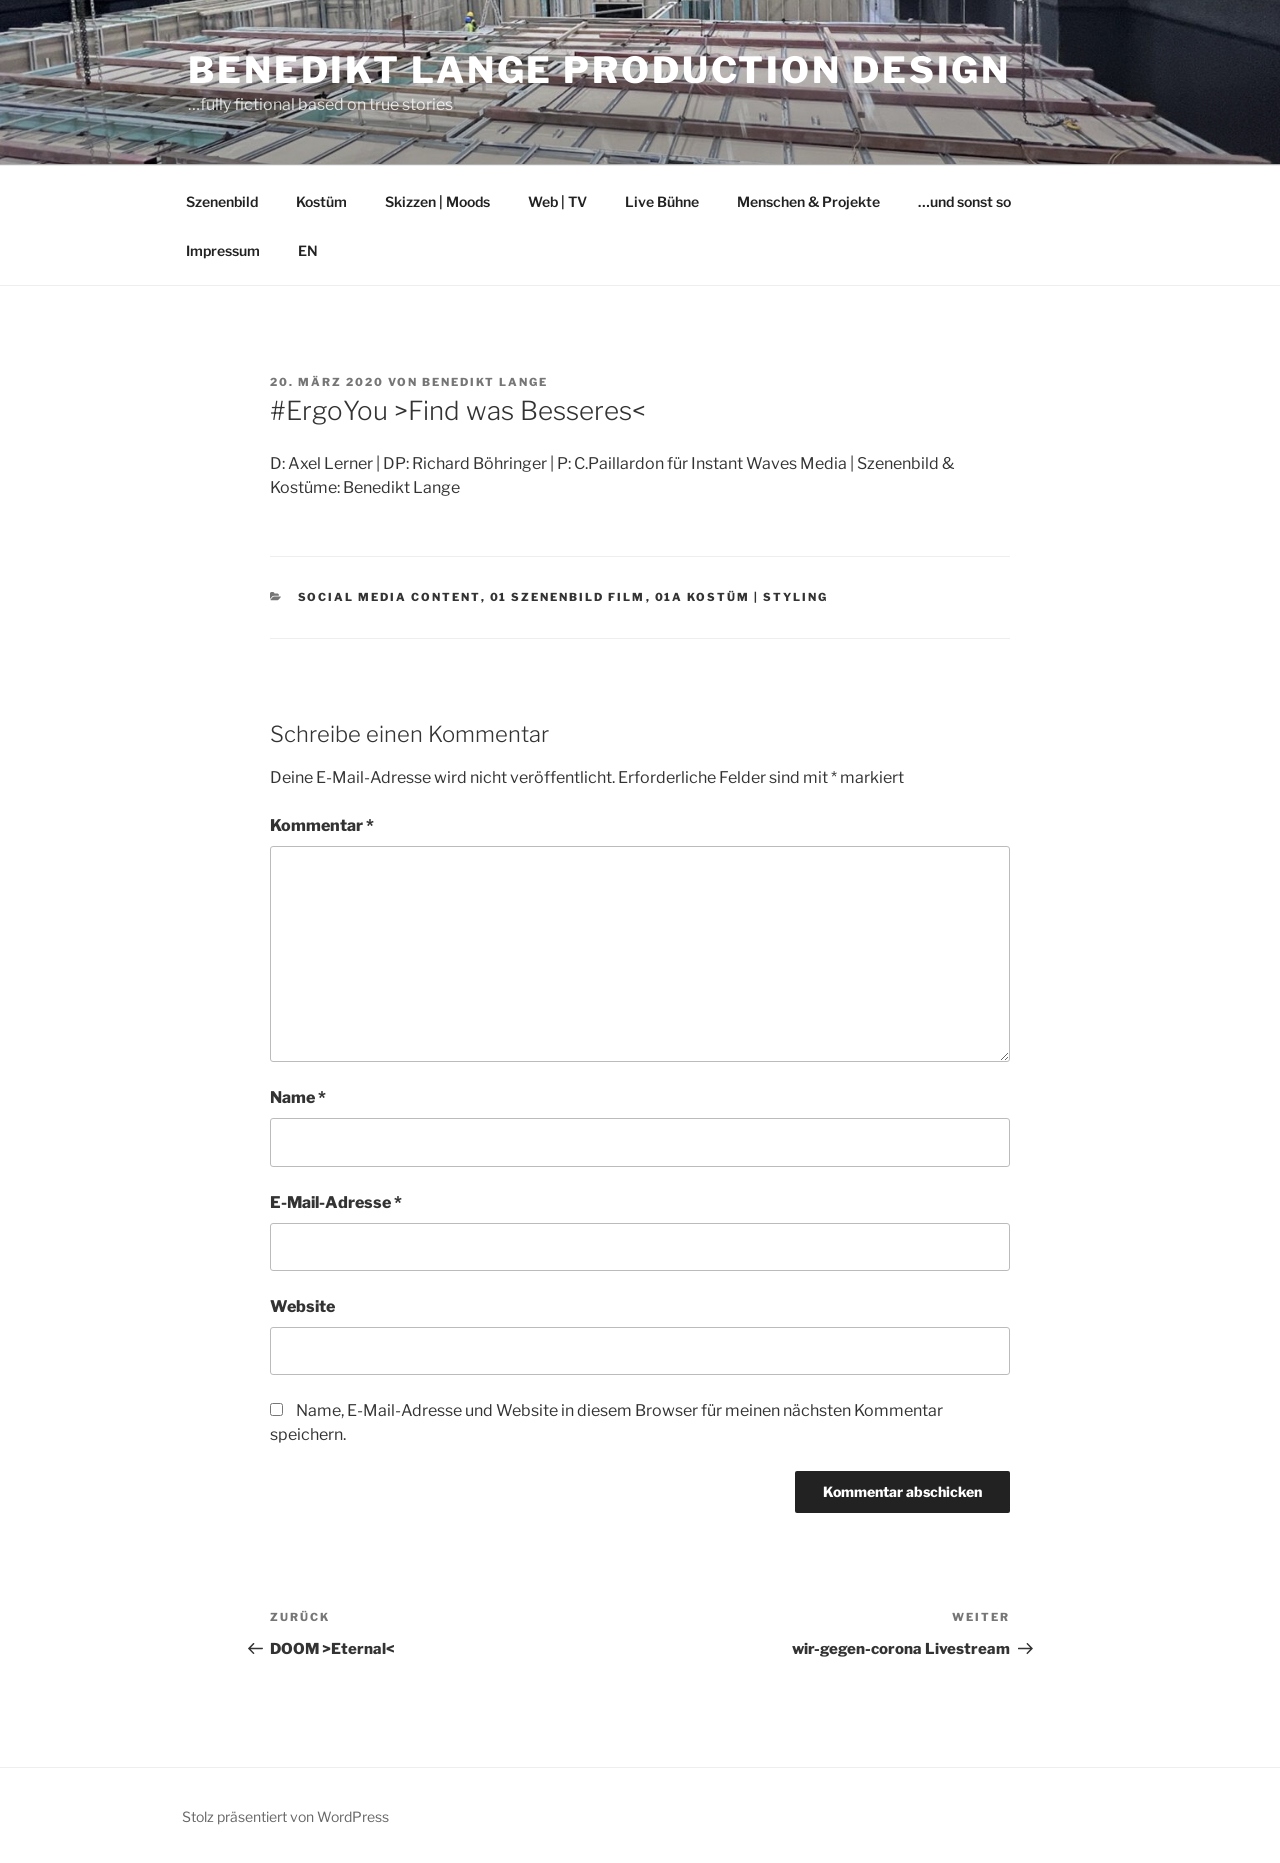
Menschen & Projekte (808, 201)
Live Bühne (662, 201)
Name (298, 1097)
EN (308, 250)
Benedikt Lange (485, 382)
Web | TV (557, 201)
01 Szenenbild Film (568, 597)
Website (302, 1306)
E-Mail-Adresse (336, 1202)
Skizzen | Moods (437, 201)
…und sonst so (964, 201)
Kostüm (321, 201)
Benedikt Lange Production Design (599, 70)
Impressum (223, 250)
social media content (389, 597)
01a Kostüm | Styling (742, 597)
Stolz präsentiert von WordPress (285, 1816)
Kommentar (322, 825)
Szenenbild (222, 201)
